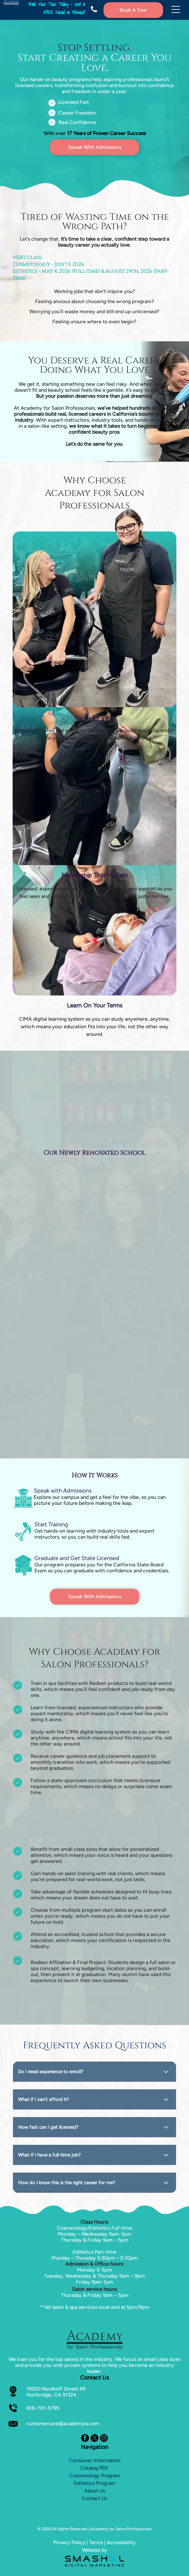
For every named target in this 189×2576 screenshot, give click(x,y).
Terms (96, 2542)
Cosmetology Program (94, 2476)
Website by (94, 2550)
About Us (94, 2491)
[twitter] (94, 2439)
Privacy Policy (69, 2542)
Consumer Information (94, 2460)
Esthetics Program (94, 2483)
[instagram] (104, 2439)
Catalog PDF (94, 2468)
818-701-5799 (43, 2408)
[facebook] (85, 2439)
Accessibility (121, 2542)
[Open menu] (175, 10)
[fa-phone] (94, 12)
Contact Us (94, 2498)
